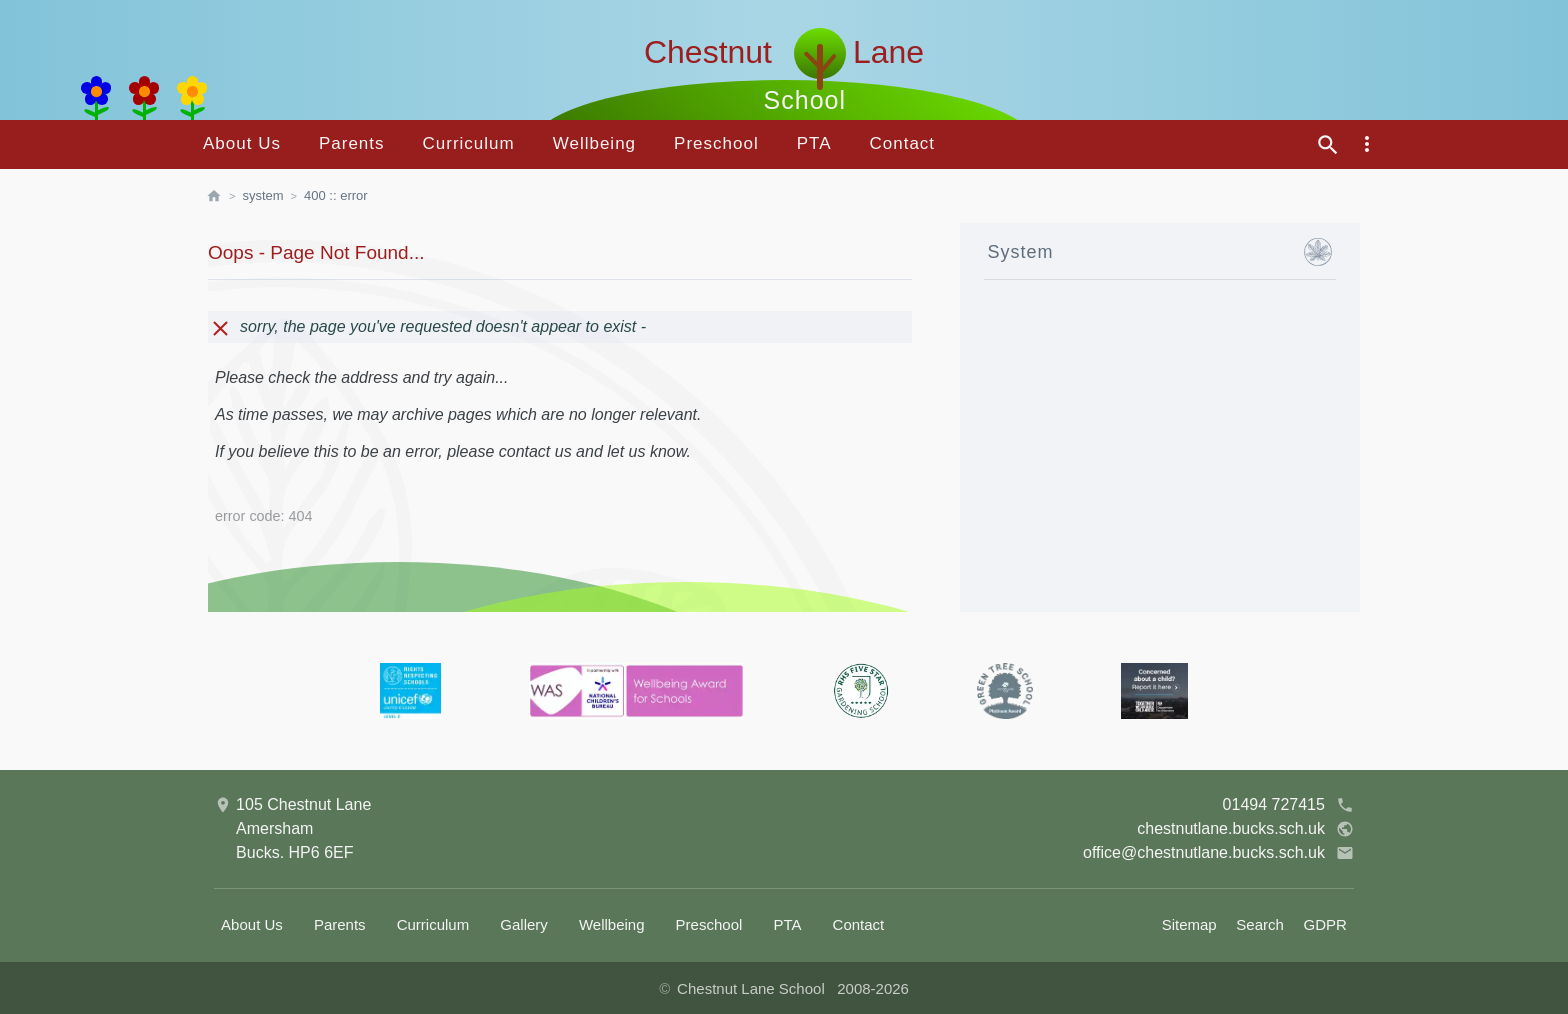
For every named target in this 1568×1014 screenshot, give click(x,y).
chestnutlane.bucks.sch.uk (1245, 829)
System (262, 195)
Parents (352, 143)
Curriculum (469, 143)
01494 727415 (1288, 805)
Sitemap (1189, 924)
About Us (242, 143)
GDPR (1325, 924)
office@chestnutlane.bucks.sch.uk (1218, 853)
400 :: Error (336, 195)
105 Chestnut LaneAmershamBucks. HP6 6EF (292, 827)
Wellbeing (594, 143)
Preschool (716, 143)
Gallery (524, 924)
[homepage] (224, 196)
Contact (902, 143)
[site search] (1328, 145)
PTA (814, 143)
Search (1260, 924)
